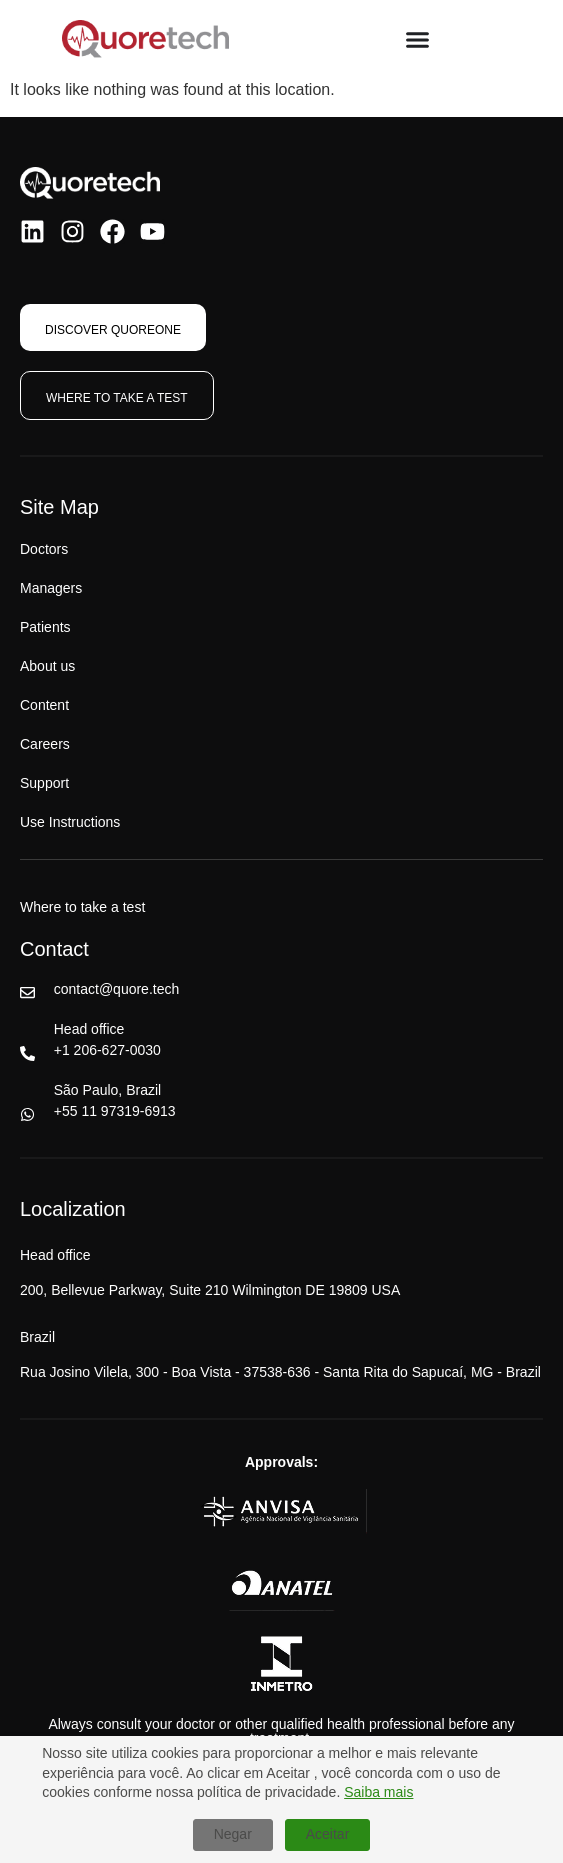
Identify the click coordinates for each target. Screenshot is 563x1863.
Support (44, 783)
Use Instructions (70, 822)
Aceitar (328, 1834)
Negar (233, 1834)
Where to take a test (82, 907)
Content (44, 705)
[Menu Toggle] (417, 39)
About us (47, 666)
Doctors (44, 549)
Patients (45, 627)
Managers (51, 588)
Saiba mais (378, 1792)
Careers (45, 744)
